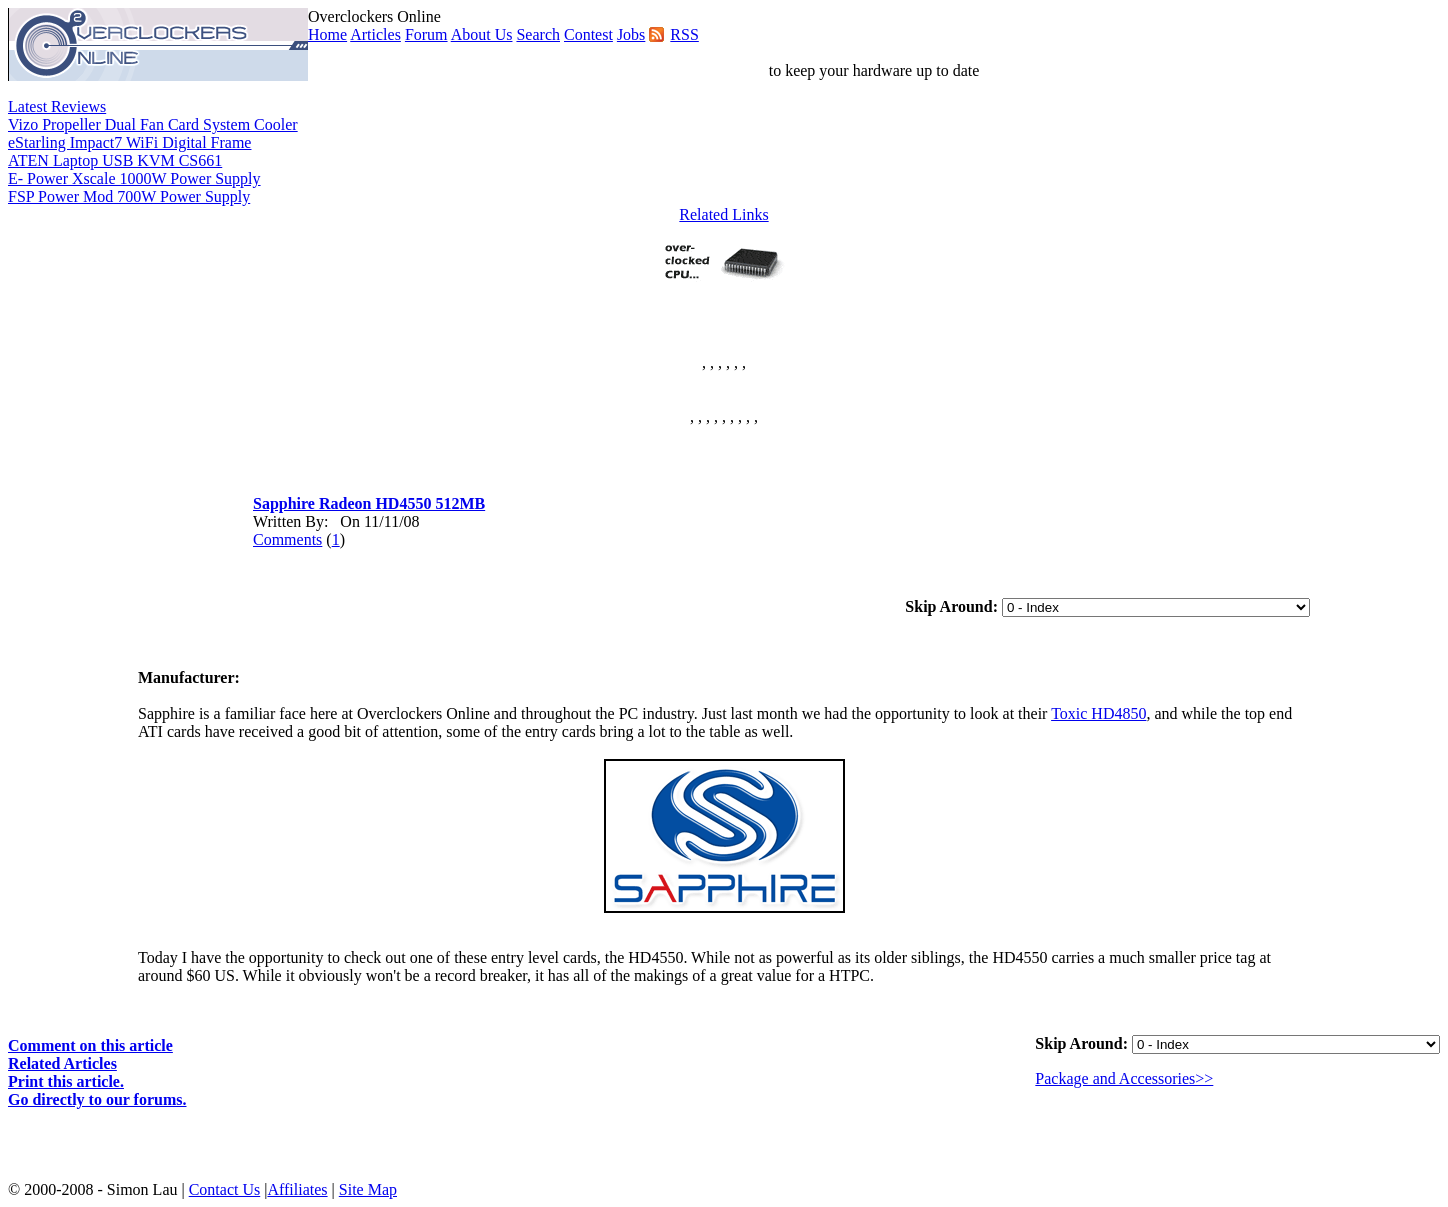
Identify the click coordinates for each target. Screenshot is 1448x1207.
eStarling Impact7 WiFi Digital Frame (129, 142)
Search (538, 34)
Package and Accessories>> (1124, 1078)
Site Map (368, 1189)
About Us (482, 34)
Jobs (631, 34)
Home (327, 34)
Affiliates (297, 1189)
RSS (684, 34)
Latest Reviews (57, 106)
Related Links (723, 214)
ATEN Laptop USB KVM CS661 (115, 160)
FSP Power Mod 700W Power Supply (129, 196)
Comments (287, 539)
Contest (588, 34)
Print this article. (66, 1081)
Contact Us (225, 1189)
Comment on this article (90, 1045)
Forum (426, 34)
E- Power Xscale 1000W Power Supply (134, 178)
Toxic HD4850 (1098, 713)
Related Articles (62, 1063)
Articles (375, 34)
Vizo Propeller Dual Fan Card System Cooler (153, 124)
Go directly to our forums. (97, 1099)
